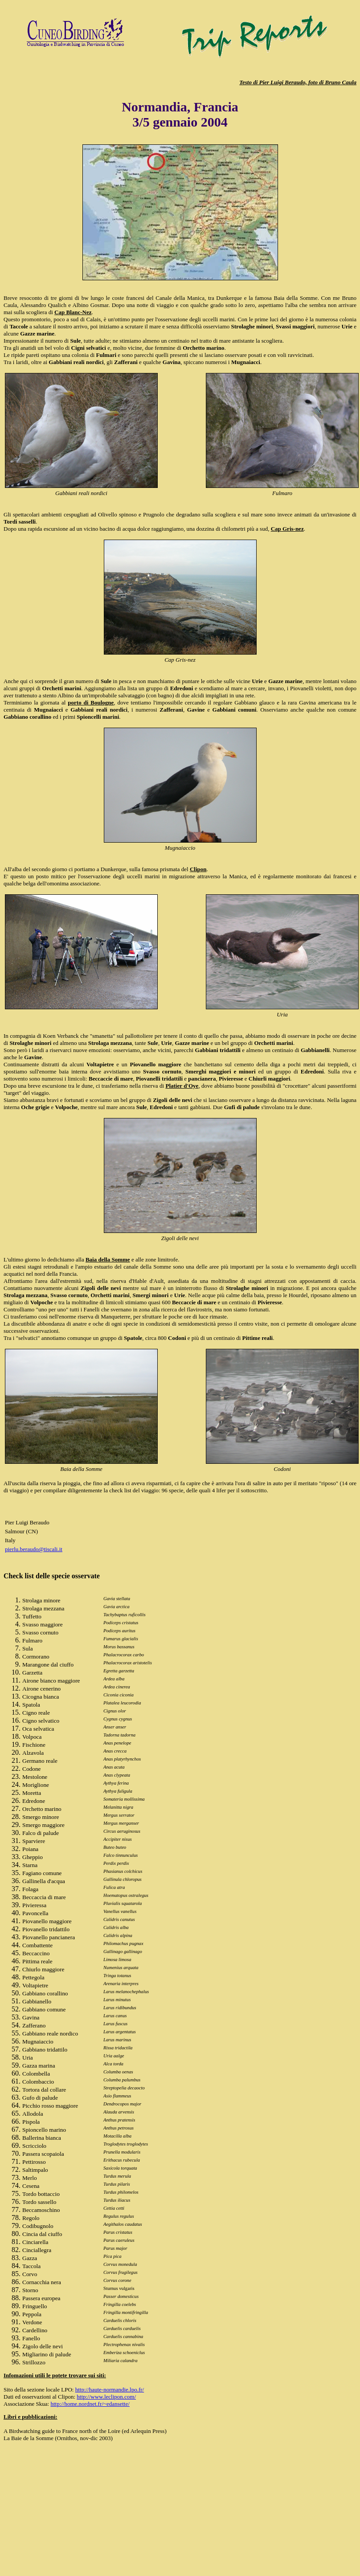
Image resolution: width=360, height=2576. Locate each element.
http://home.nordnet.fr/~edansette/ (89, 2403)
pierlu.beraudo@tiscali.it (33, 1549)
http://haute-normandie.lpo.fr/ (109, 2389)
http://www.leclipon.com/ (106, 2396)
